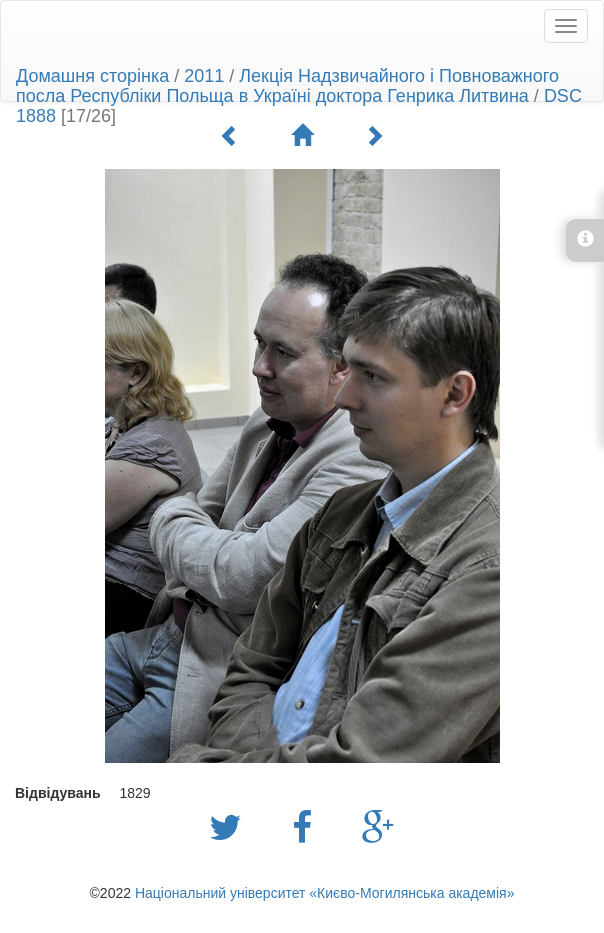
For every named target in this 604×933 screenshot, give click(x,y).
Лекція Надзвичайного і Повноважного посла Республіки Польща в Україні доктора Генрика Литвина (287, 86)
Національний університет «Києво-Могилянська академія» (325, 893)
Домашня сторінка (92, 76)
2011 (204, 76)
